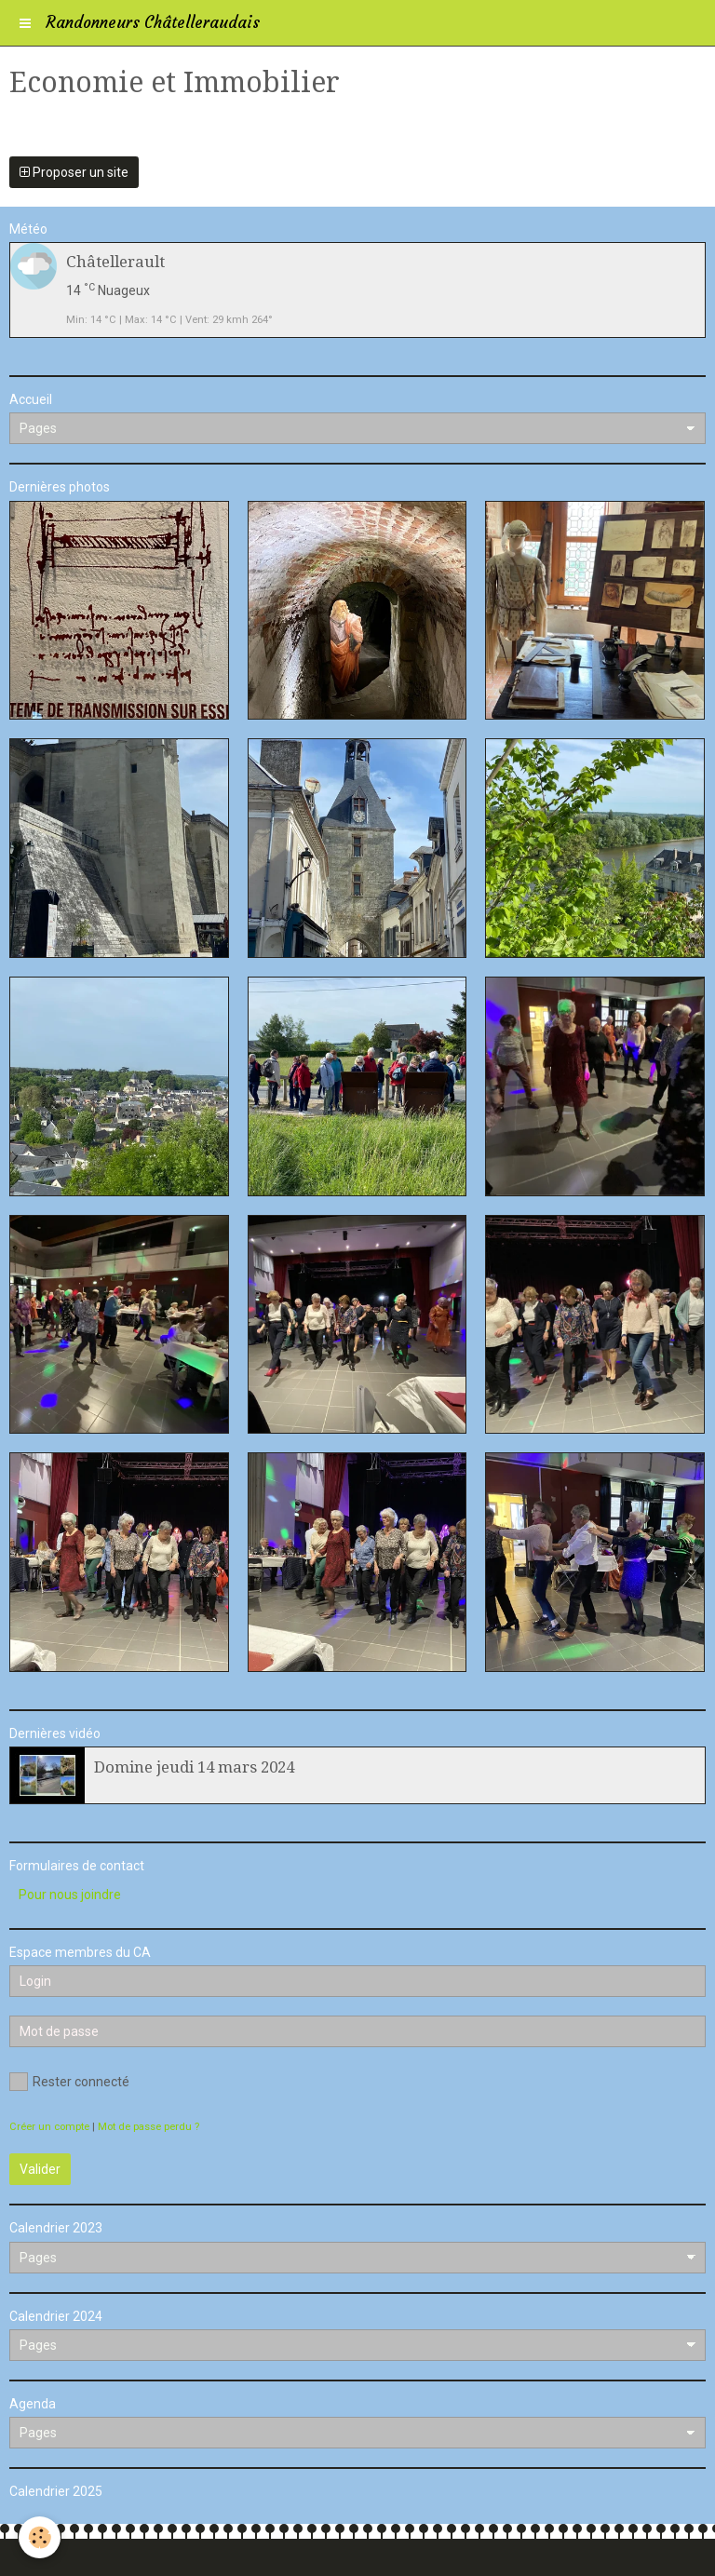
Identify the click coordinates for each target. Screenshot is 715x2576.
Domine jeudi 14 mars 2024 (194, 1767)
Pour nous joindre (70, 1894)
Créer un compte (49, 2127)
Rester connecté (69, 2081)
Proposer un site (74, 172)
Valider (40, 2169)
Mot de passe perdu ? (148, 2127)
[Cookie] (40, 2537)
